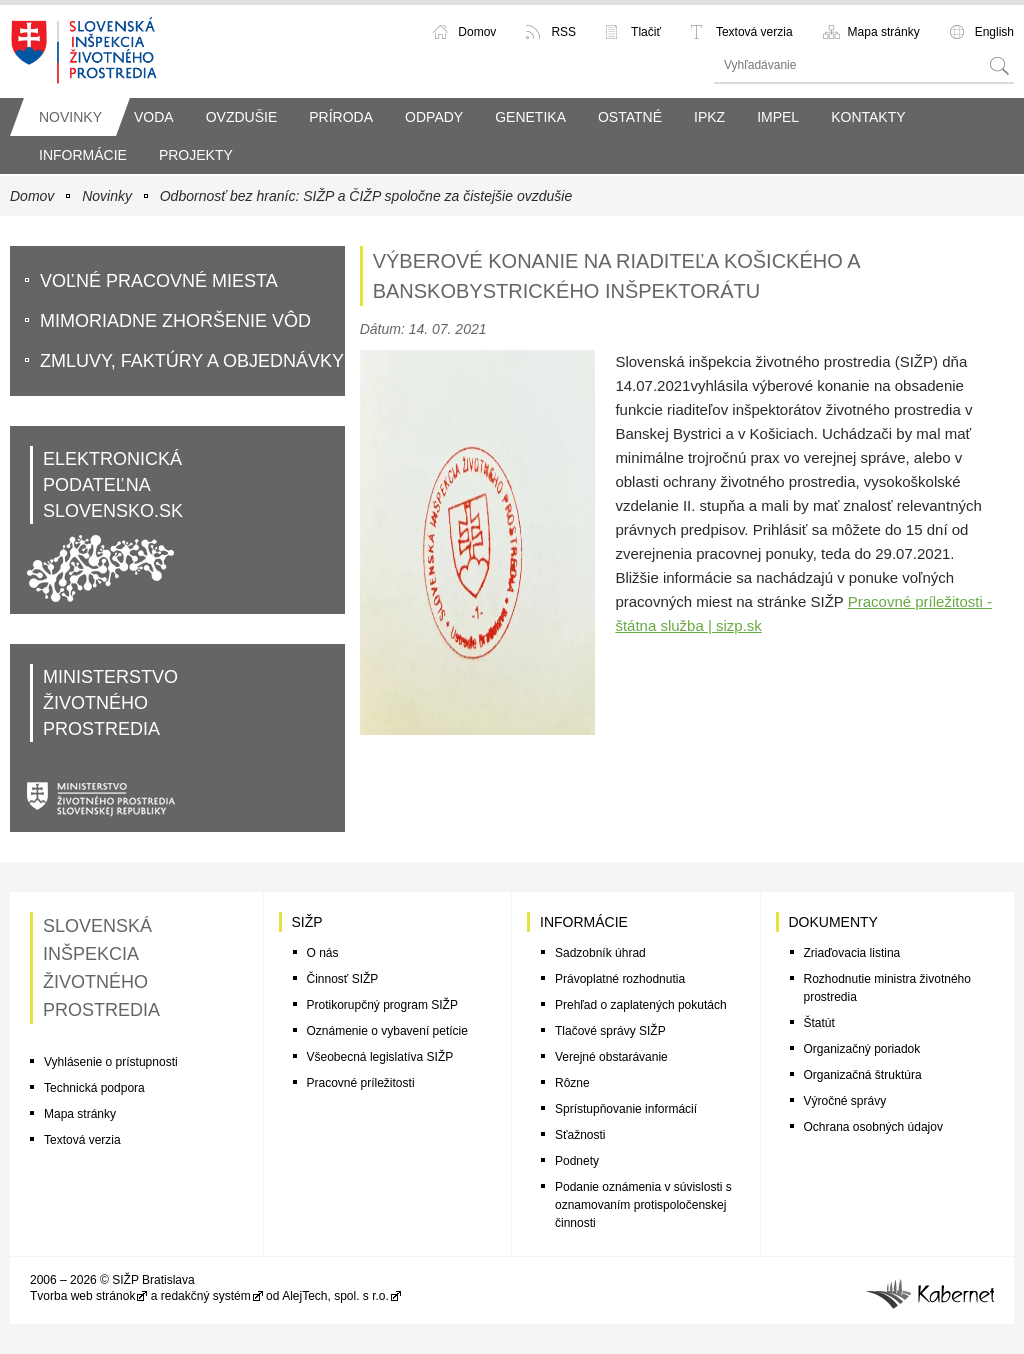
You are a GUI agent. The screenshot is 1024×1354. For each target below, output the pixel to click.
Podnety (577, 1161)
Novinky (70, 117)
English (994, 32)
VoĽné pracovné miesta (159, 281)
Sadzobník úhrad (600, 953)
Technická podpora (94, 1088)
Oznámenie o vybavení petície (387, 1031)
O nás (323, 953)
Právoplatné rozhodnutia (620, 979)
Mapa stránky (884, 32)
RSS (563, 32)
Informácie (83, 155)
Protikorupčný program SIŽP (382, 1005)
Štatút (819, 1023)
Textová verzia (754, 32)
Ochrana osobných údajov (873, 1127)
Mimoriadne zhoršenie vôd (175, 321)
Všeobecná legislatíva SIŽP (380, 1057)
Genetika (530, 117)
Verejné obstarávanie (611, 1057)
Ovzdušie (242, 117)
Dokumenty (833, 922)
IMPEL (778, 117)
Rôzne (572, 1083)
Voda (154, 117)
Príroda (341, 117)
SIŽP (307, 922)
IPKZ (709, 117)
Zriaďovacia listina (852, 953)
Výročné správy (845, 1101)
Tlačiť (646, 32)
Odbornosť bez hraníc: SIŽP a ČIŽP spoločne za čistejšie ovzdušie (366, 196)
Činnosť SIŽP (343, 979)
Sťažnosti (580, 1135)
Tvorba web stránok (82, 1296)
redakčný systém (206, 1296)
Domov (477, 32)
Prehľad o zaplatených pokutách (641, 1005)
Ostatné (630, 117)
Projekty (196, 155)
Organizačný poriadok (862, 1049)
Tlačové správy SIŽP (610, 1031)
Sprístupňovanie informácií (626, 1109)
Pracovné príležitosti (361, 1083)
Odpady (434, 117)
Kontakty (868, 117)
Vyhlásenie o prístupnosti (111, 1062)
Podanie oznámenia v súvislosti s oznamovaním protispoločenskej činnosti (643, 1205)
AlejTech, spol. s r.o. (335, 1296)
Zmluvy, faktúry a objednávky (192, 361)
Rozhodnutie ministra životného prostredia (887, 988)
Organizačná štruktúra (863, 1075)
